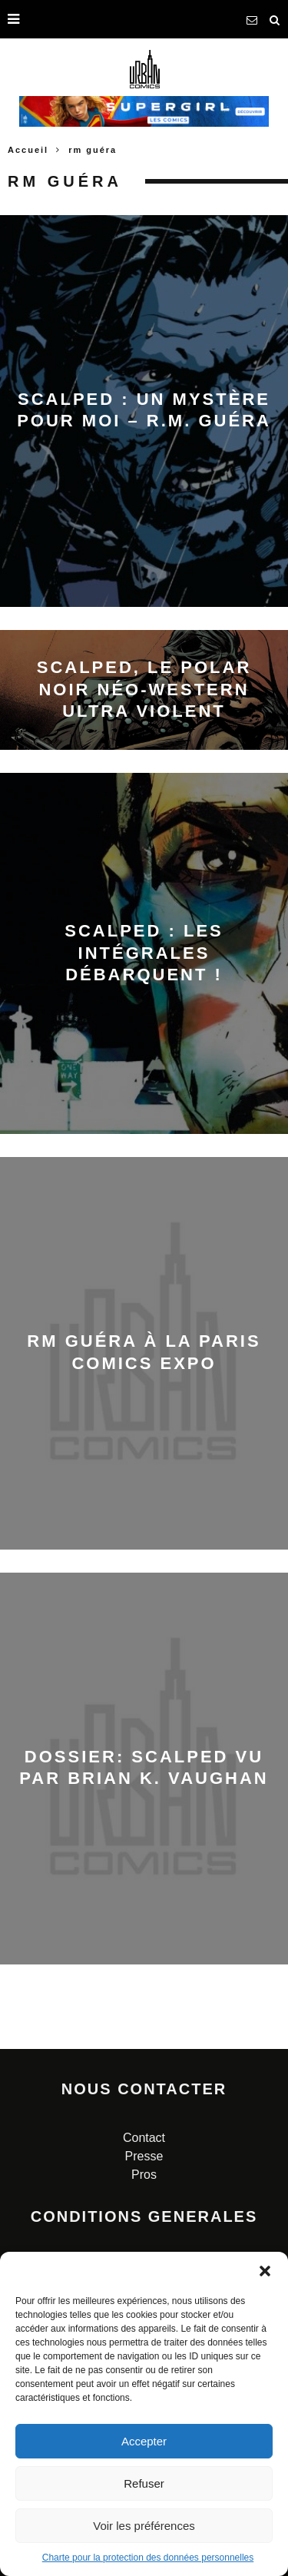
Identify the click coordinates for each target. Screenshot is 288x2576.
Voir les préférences (144, 2525)
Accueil (28, 149)
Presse (144, 2156)
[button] (265, 2271)
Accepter (144, 2441)
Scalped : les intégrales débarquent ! (144, 952)
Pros (144, 2174)
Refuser (144, 2483)
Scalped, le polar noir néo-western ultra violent (144, 689)
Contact (144, 2137)
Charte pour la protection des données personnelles (148, 2557)
